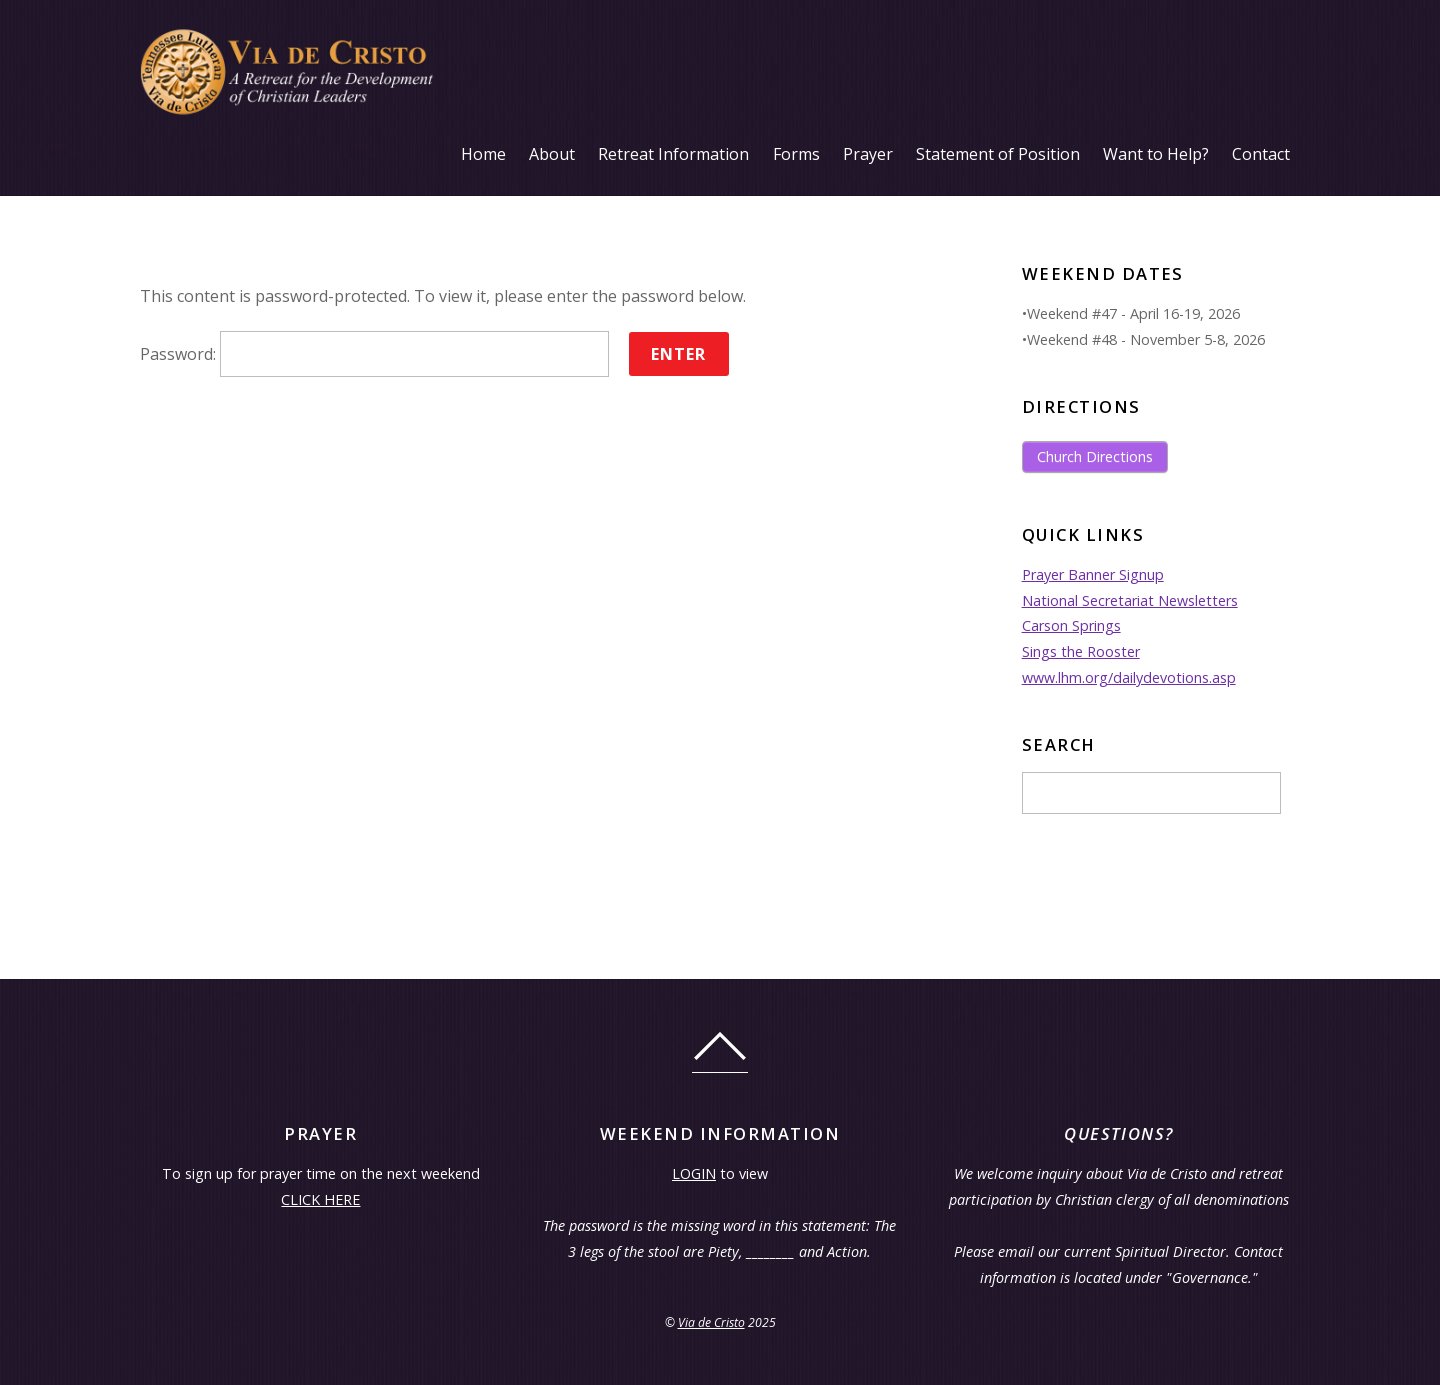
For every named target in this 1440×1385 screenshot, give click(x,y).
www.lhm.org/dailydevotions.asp (1129, 677)
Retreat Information (673, 154)
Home (483, 154)
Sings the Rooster (1081, 651)
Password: (374, 354)
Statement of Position (998, 154)
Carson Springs (1071, 625)
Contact (1261, 154)
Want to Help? (1156, 154)
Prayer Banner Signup (1093, 574)
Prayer (868, 154)
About (552, 154)
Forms (796, 154)
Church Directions (1095, 456)
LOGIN (694, 1173)
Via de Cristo (711, 1322)
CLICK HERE (320, 1199)
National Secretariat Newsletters (1130, 600)
